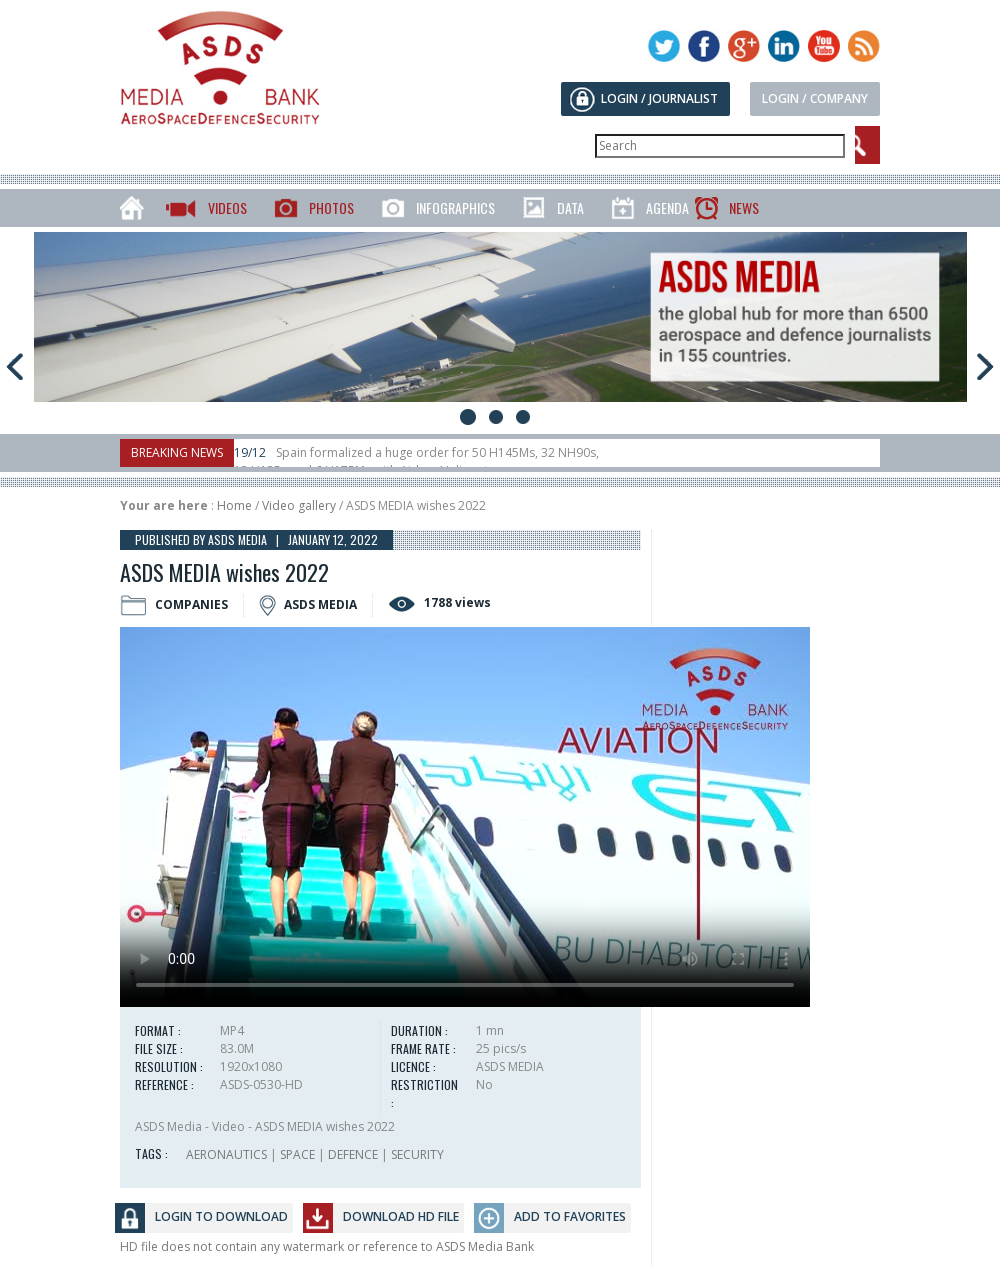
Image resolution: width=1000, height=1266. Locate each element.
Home (234, 505)
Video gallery (299, 505)
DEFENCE (353, 1154)
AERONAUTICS (226, 1154)
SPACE (297, 1154)
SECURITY (417, 1154)
